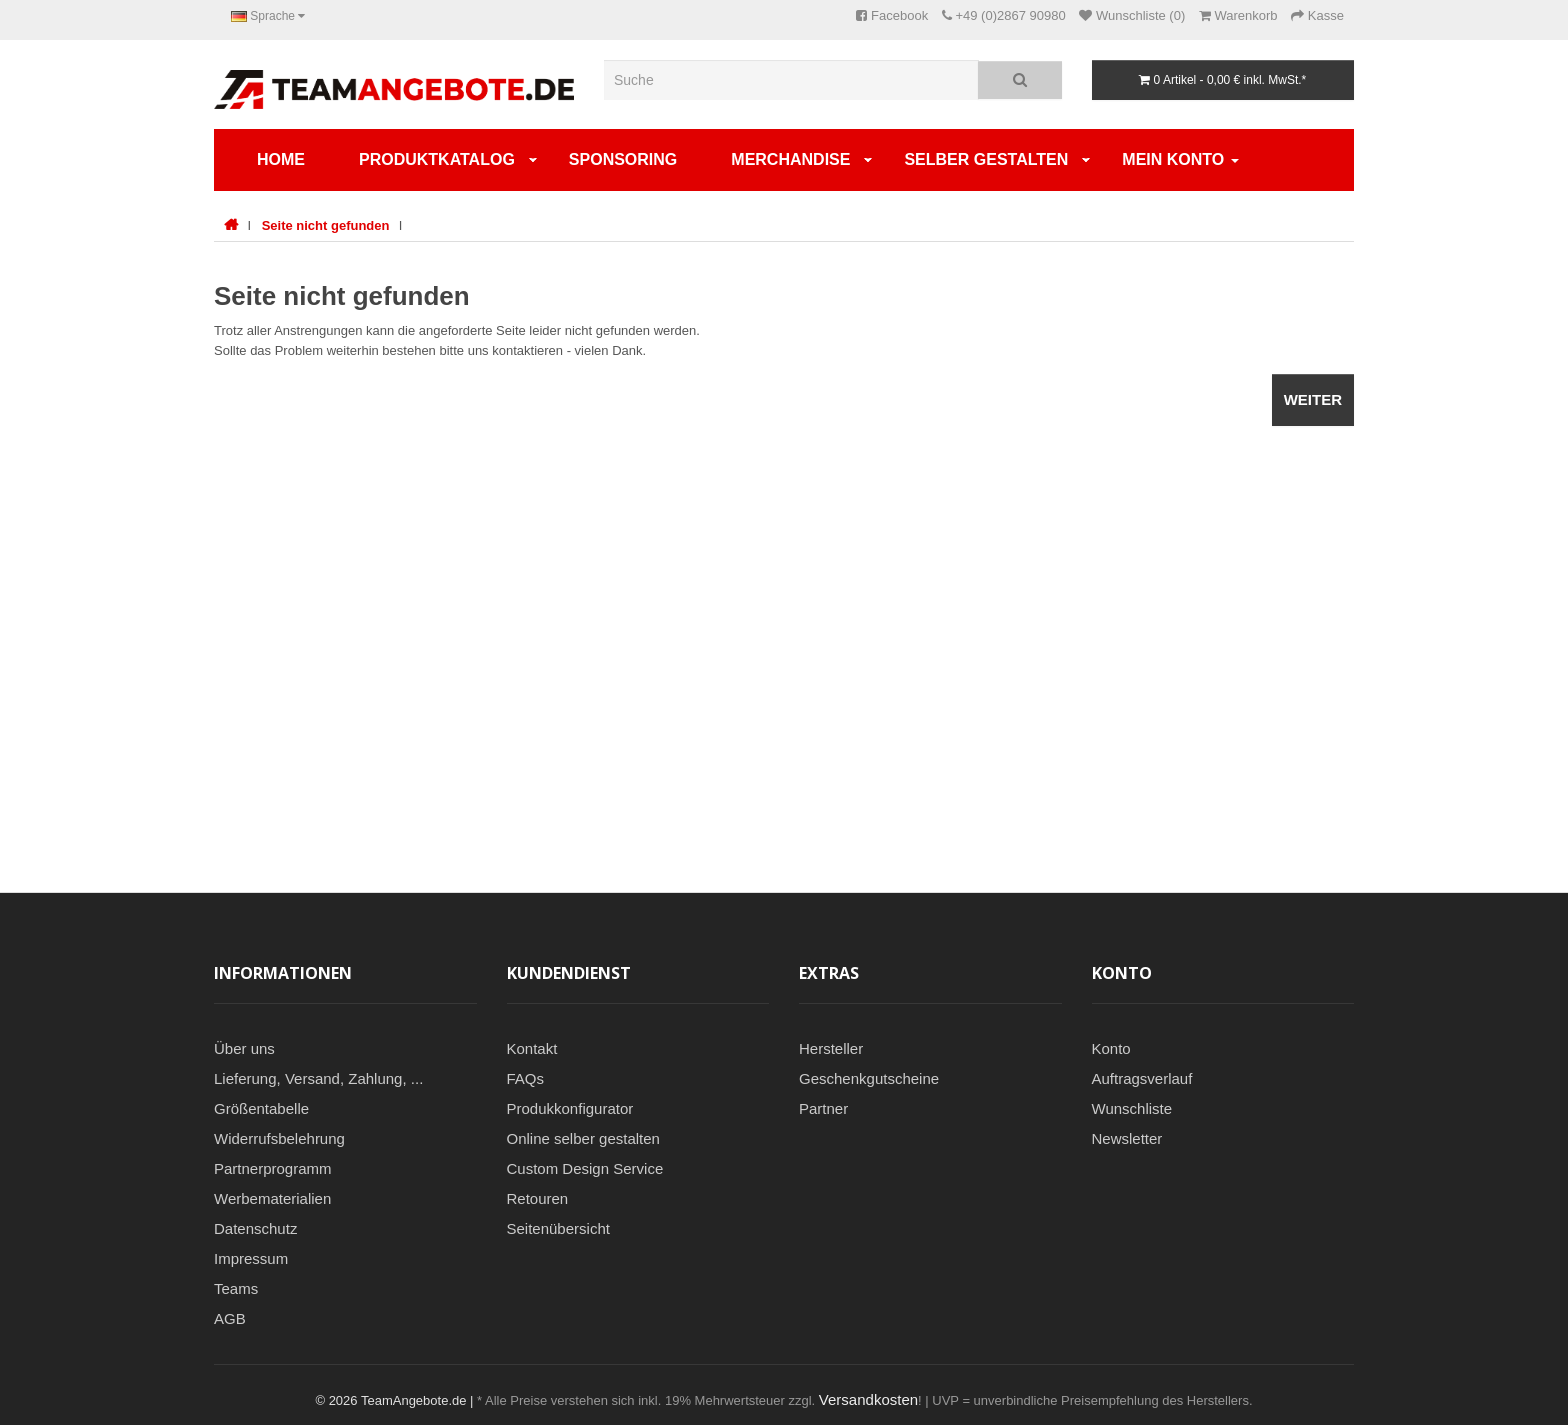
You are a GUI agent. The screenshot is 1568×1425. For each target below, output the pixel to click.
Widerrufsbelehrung (279, 1138)
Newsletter (1127, 1138)
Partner (823, 1108)
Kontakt (532, 1048)
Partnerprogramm (273, 1168)
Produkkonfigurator (570, 1108)
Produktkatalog (437, 159)
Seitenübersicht (558, 1228)
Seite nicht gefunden (326, 225)
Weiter (1313, 399)
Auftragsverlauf (1142, 1078)
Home (281, 159)
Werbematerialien (272, 1198)
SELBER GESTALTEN (986, 159)
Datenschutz (255, 1228)
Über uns (244, 1048)
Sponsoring (623, 159)
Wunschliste (1132, 1108)
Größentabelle (261, 1108)
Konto (1111, 1048)
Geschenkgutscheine (869, 1078)
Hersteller (831, 1048)
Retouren (538, 1198)
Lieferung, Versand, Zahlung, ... (318, 1078)
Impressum (251, 1258)
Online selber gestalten (583, 1138)
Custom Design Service (585, 1168)
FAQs (526, 1078)
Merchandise (790, 159)
